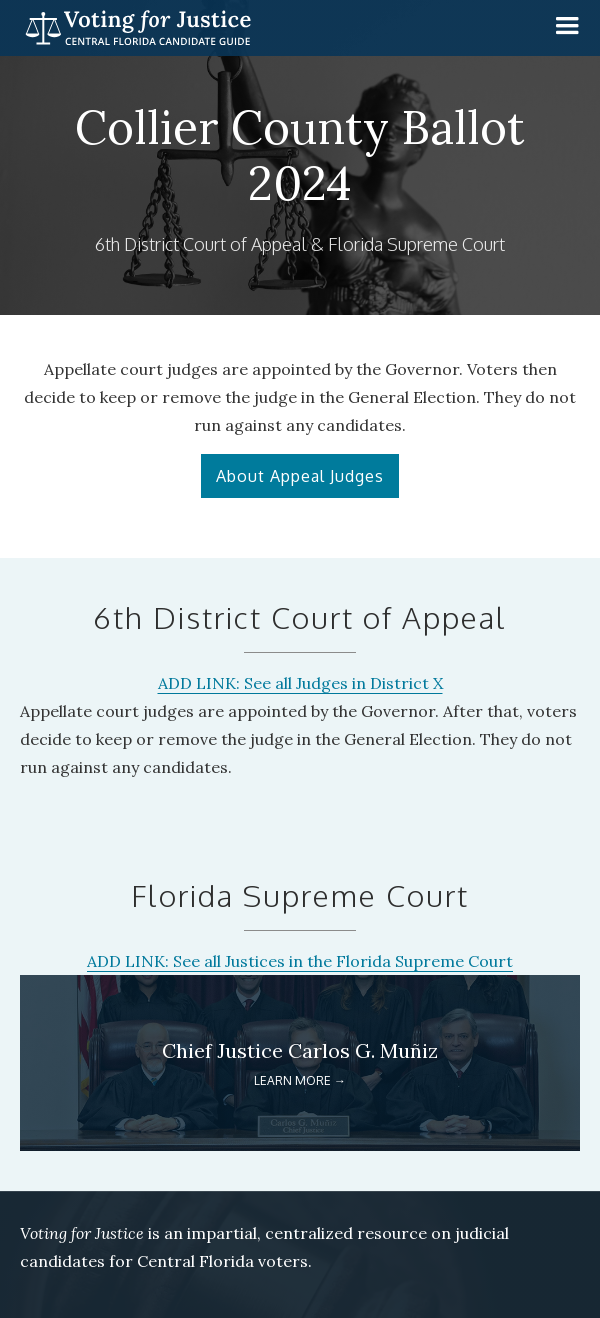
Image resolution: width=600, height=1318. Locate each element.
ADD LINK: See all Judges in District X (300, 683)
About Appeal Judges (300, 476)
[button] (567, 26)
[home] (133, 28)
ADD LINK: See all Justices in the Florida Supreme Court (300, 961)
